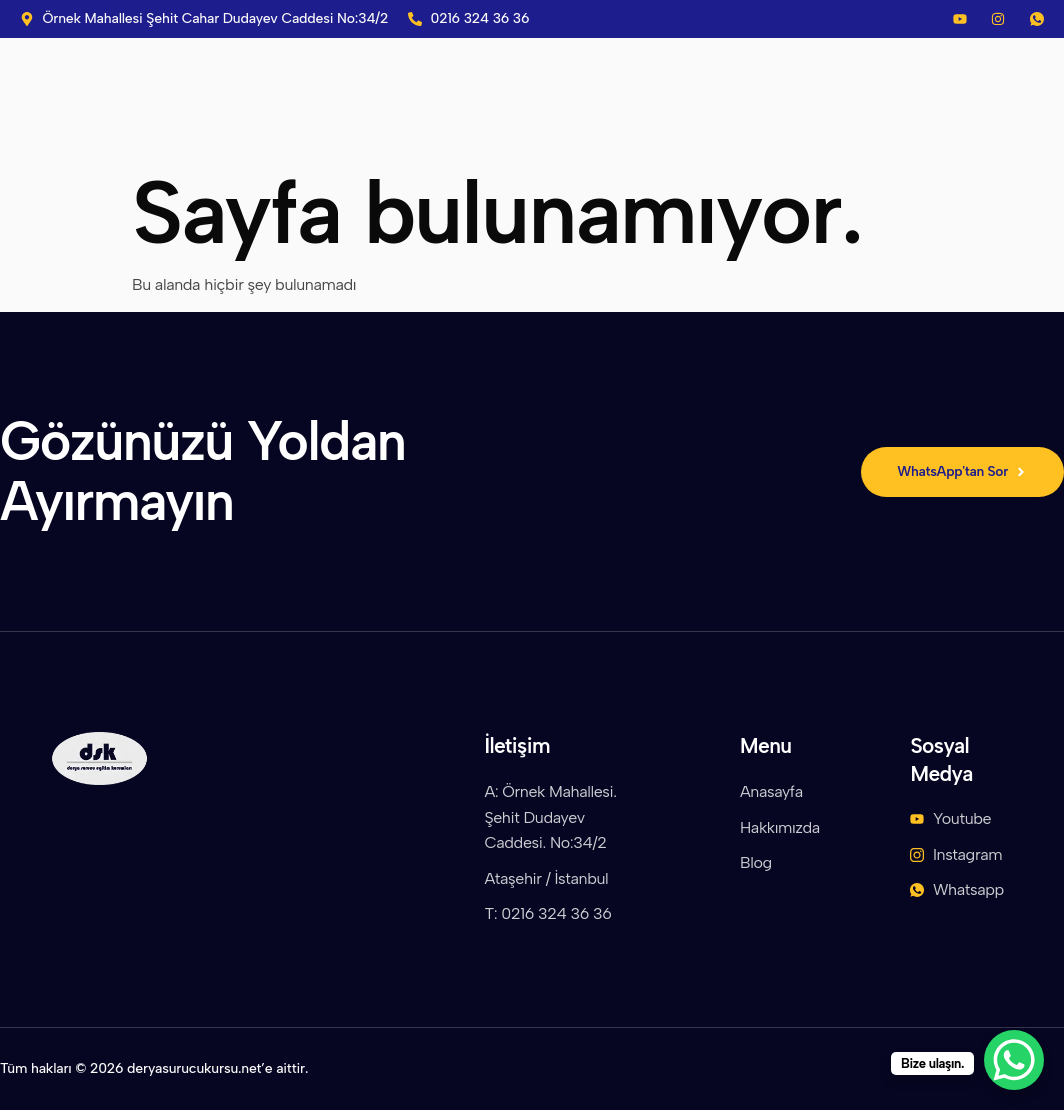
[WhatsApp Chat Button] (1014, 1060)
